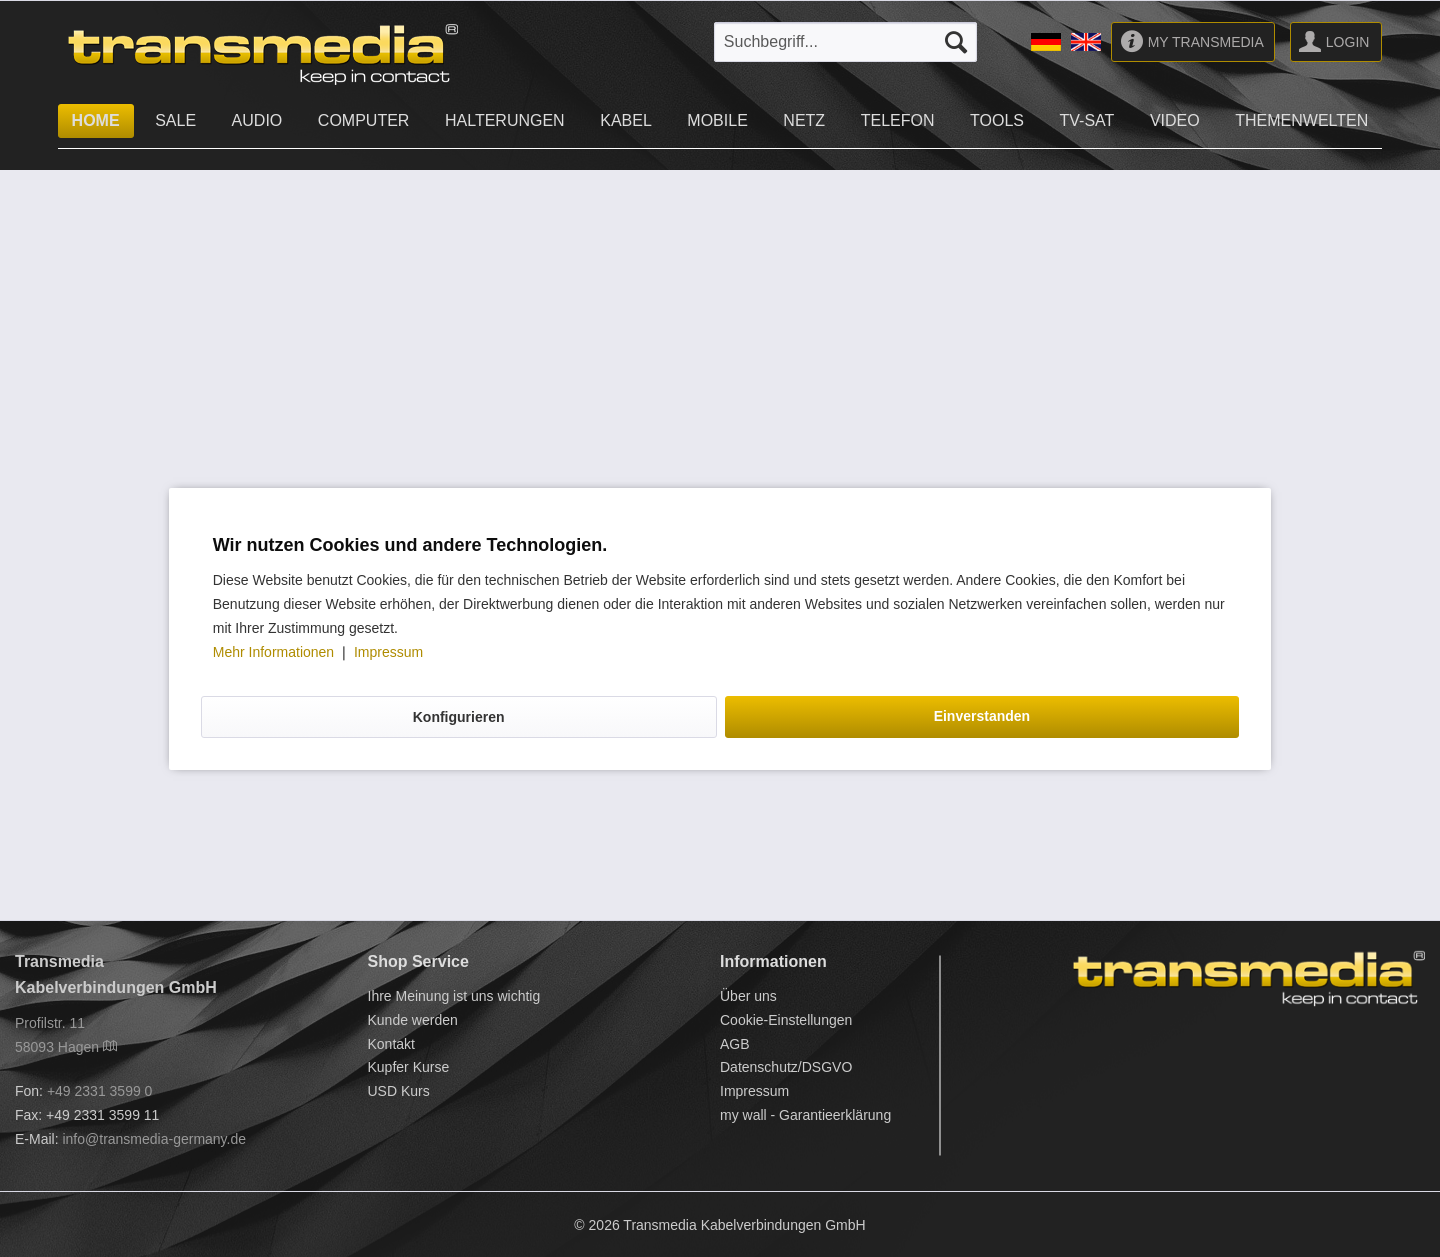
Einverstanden (982, 716)
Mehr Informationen (275, 652)
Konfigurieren (459, 717)
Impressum (388, 652)
